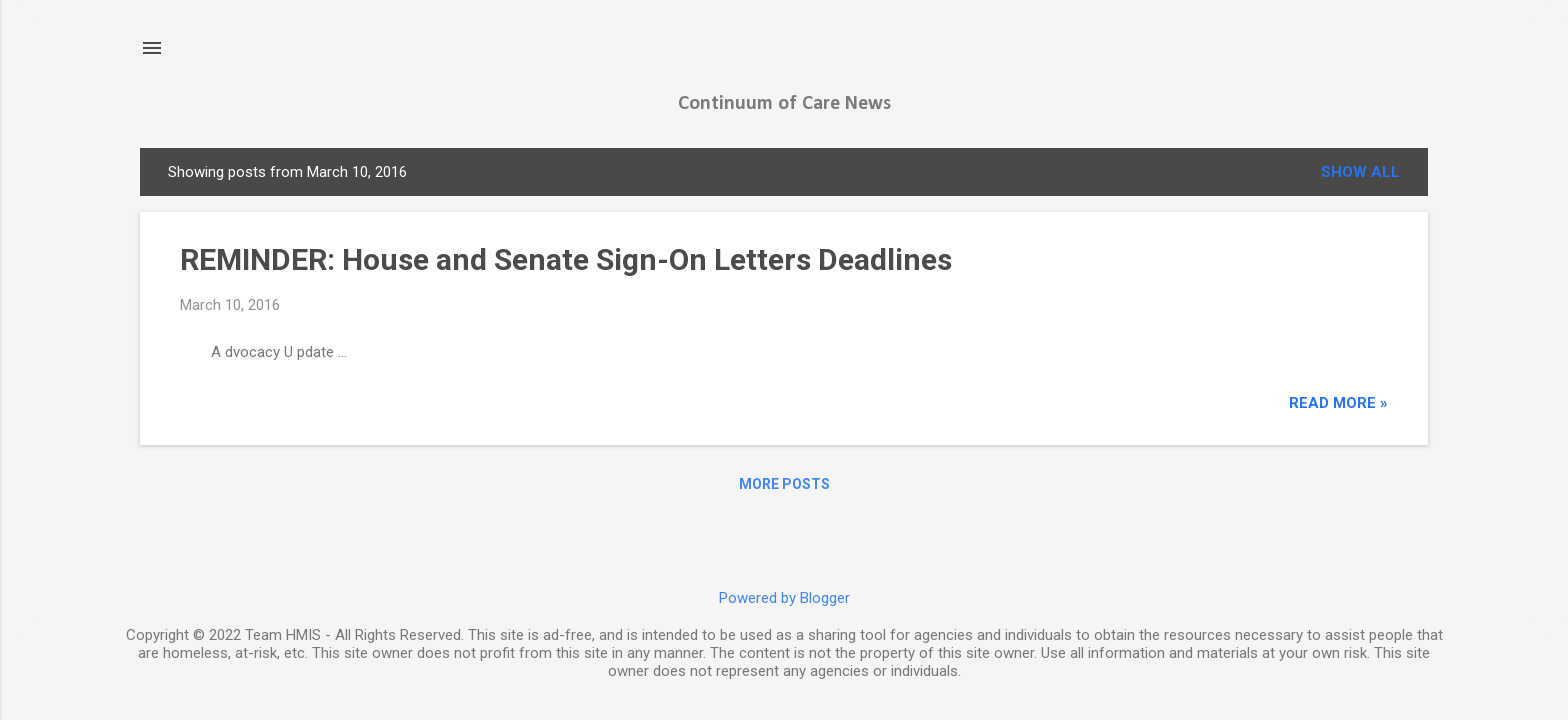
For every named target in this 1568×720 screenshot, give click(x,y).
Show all (1360, 172)
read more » (1338, 403)
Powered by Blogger (784, 598)
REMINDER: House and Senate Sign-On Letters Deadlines (566, 259)
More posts (784, 484)
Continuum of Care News (784, 104)
